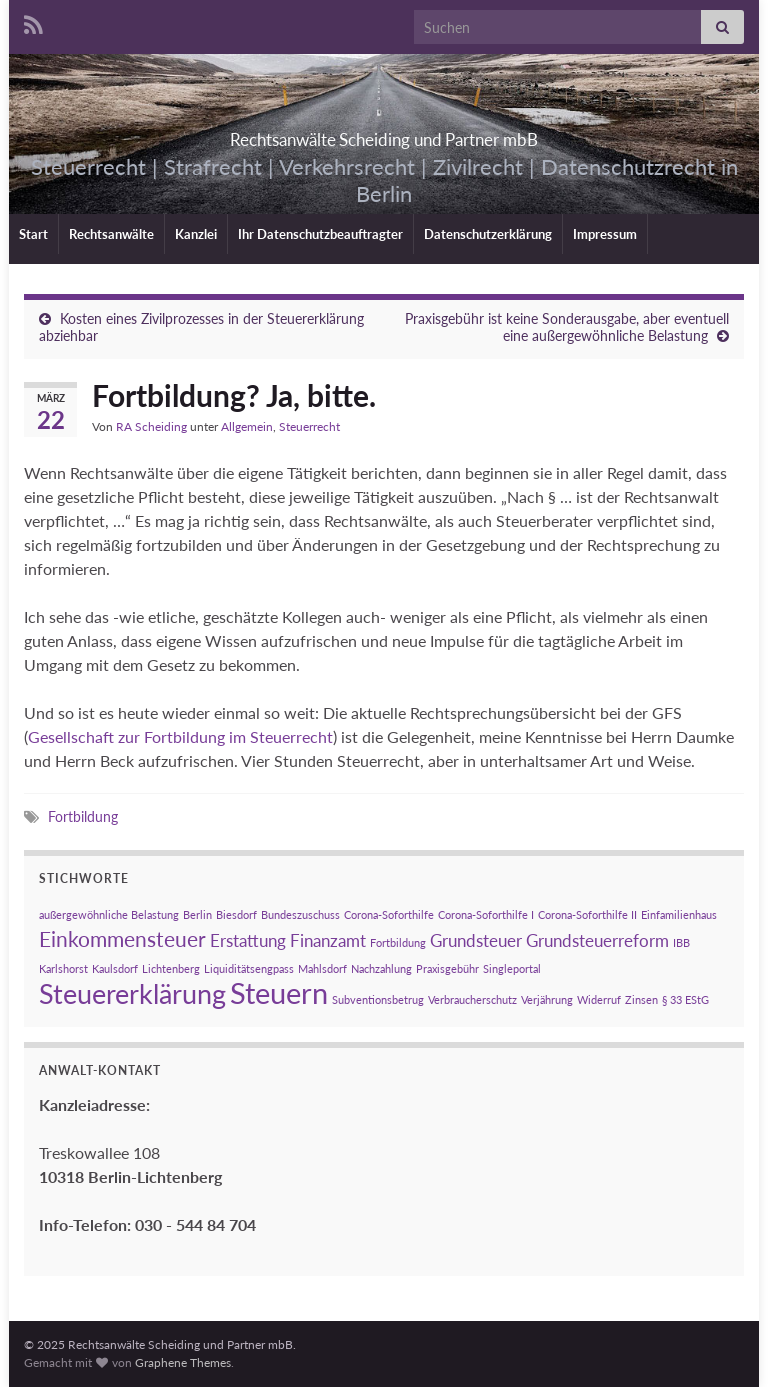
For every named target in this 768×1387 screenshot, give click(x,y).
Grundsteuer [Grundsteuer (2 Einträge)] (476, 940)
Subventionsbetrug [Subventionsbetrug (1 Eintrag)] (378, 999)
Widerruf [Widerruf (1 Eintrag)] (599, 999)
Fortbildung (83, 816)
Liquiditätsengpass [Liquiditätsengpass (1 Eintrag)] (249, 968)
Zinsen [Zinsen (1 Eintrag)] (641, 999)
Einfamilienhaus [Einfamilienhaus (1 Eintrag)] (679, 914)
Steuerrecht (309, 426)
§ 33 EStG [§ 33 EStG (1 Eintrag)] (685, 999)
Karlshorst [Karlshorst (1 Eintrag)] (63, 968)
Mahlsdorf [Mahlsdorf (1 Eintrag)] (322, 968)
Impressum (605, 234)
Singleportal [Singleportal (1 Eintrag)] (512, 968)
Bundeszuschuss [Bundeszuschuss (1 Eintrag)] (300, 914)
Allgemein (247, 426)
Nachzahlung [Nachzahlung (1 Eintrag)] (381, 968)
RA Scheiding (151, 426)
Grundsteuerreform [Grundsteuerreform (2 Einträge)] (597, 940)
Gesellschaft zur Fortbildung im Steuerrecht (180, 736)
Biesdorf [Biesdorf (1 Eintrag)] (236, 914)
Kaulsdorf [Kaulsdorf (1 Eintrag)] (115, 968)
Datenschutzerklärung (488, 234)
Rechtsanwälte (111, 234)
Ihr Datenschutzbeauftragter (320, 234)
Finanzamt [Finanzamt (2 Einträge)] (328, 940)
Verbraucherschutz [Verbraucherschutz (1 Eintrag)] (472, 999)
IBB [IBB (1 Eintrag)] (681, 942)
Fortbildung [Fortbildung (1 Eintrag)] (398, 942)
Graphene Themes (183, 1362)
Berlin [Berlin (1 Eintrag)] (197, 914)
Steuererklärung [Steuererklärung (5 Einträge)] (132, 993)
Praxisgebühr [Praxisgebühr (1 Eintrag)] (447, 968)
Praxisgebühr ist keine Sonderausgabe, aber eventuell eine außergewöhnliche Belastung (567, 327)
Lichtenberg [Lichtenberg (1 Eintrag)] (171, 968)
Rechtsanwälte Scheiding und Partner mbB (384, 133)
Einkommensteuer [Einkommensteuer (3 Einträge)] (122, 938)
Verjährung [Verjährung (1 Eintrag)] (547, 999)
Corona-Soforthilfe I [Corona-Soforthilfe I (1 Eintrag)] (486, 914)
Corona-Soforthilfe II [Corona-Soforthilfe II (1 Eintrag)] (587, 914)
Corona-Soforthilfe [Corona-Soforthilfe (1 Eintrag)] (389, 914)
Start (33, 234)
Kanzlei (196, 234)
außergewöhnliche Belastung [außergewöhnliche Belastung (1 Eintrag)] (109, 914)
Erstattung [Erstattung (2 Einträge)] (248, 940)
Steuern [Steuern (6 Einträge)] (279, 992)
